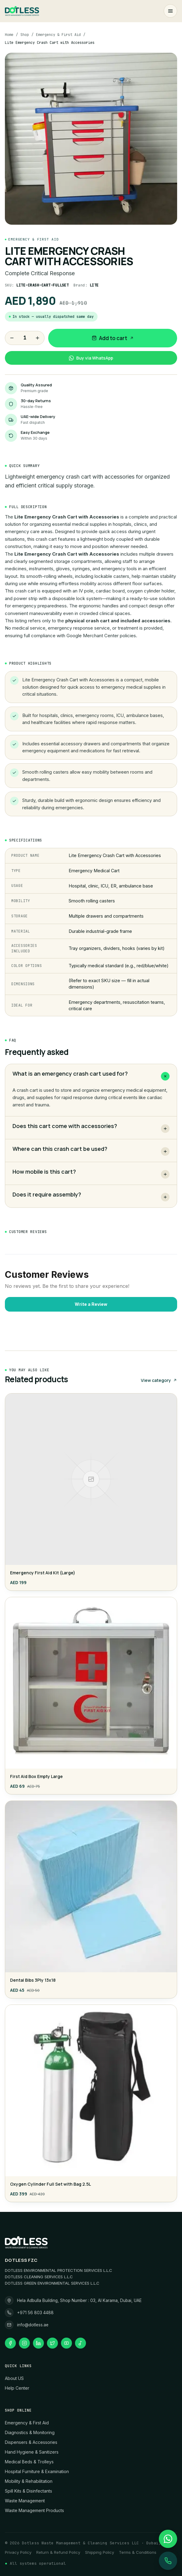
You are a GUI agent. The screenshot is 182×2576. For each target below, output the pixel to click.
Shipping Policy (99, 2552)
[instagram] (24, 2343)
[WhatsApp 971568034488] (168, 2539)
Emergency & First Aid (58, 34)
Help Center (17, 2388)
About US (14, 2378)
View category (159, 1380)
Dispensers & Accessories (31, 2442)
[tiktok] (80, 2343)
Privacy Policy (18, 2552)
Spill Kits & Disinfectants (28, 2490)
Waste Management (25, 2500)
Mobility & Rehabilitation (28, 2481)
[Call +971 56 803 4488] (168, 2561)
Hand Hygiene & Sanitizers (32, 2452)
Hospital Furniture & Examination (37, 2471)
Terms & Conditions (137, 2552)
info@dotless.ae (32, 2324)
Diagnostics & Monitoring (30, 2432)
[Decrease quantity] (12, 338)
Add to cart (113, 338)
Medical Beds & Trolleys (29, 2461)
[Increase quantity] (37, 338)
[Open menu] (170, 11)
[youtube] (66, 2343)
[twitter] (52, 2343)
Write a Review (91, 1304)
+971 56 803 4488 (35, 2312)
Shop (24, 34)
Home (9, 34)
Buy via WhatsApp (91, 358)
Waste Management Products (34, 2510)
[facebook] (10, 2343)
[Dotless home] (22, 11)
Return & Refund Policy (58, 2552)
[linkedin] (38, 2343)
